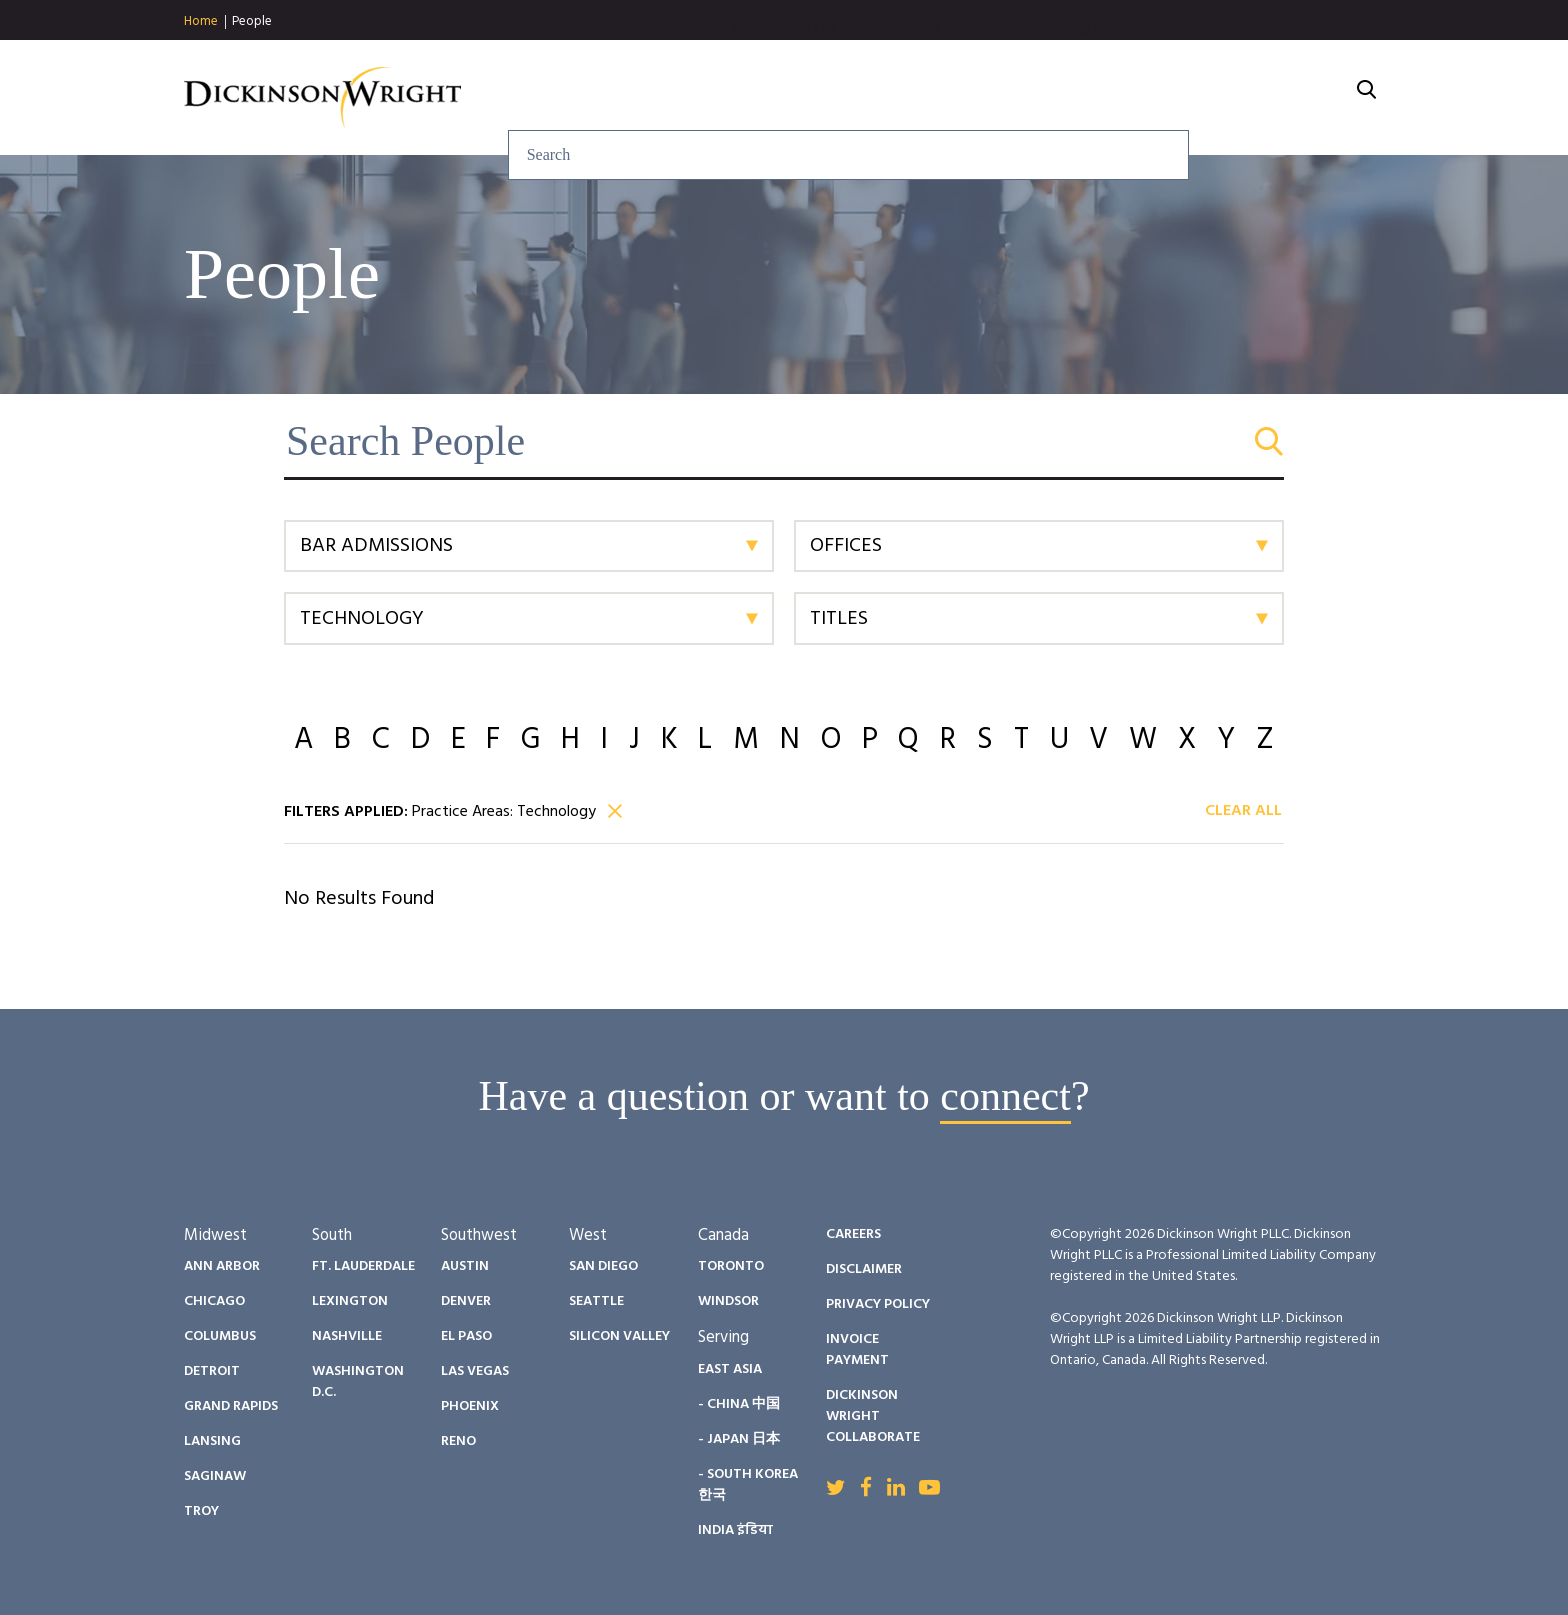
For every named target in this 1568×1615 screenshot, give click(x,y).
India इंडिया (735, 1530)
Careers (1191, 98)
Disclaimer (864, 1269)
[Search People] (784, 441)
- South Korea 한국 (748, 1485)
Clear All (1243, 812)
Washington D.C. (358, 1382)
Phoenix (470, 1406)
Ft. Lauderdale (363, 1266)
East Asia (730, 1369)
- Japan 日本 (739, 1439)
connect (1005, 1096)
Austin (465, 1266)
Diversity (1068, 98)
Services (718, 98)
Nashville (347, 1336)
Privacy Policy (878, 1304)
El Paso (466, 1336)
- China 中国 (739, 1404)
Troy (201, 1511)
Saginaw (215, 1476)
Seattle (596, 1301)
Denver (466, 1301)
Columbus (220, 1336)
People (252, 21)
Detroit (212, 1371)
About (1299, 98)
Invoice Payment (857, 1350)
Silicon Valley (619, 1336)
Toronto (731, 1266)
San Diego (603, 1266)
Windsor (728, 1301)
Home (201, 22)
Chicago (214, 1301)
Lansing (212, 1441)
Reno (458, 1441)
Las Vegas (475, 1371)
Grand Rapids (231, 1406)
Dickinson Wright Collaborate (873, 1416)
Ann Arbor (222, 1266)
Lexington (350, 1301)
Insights (838, 98)
